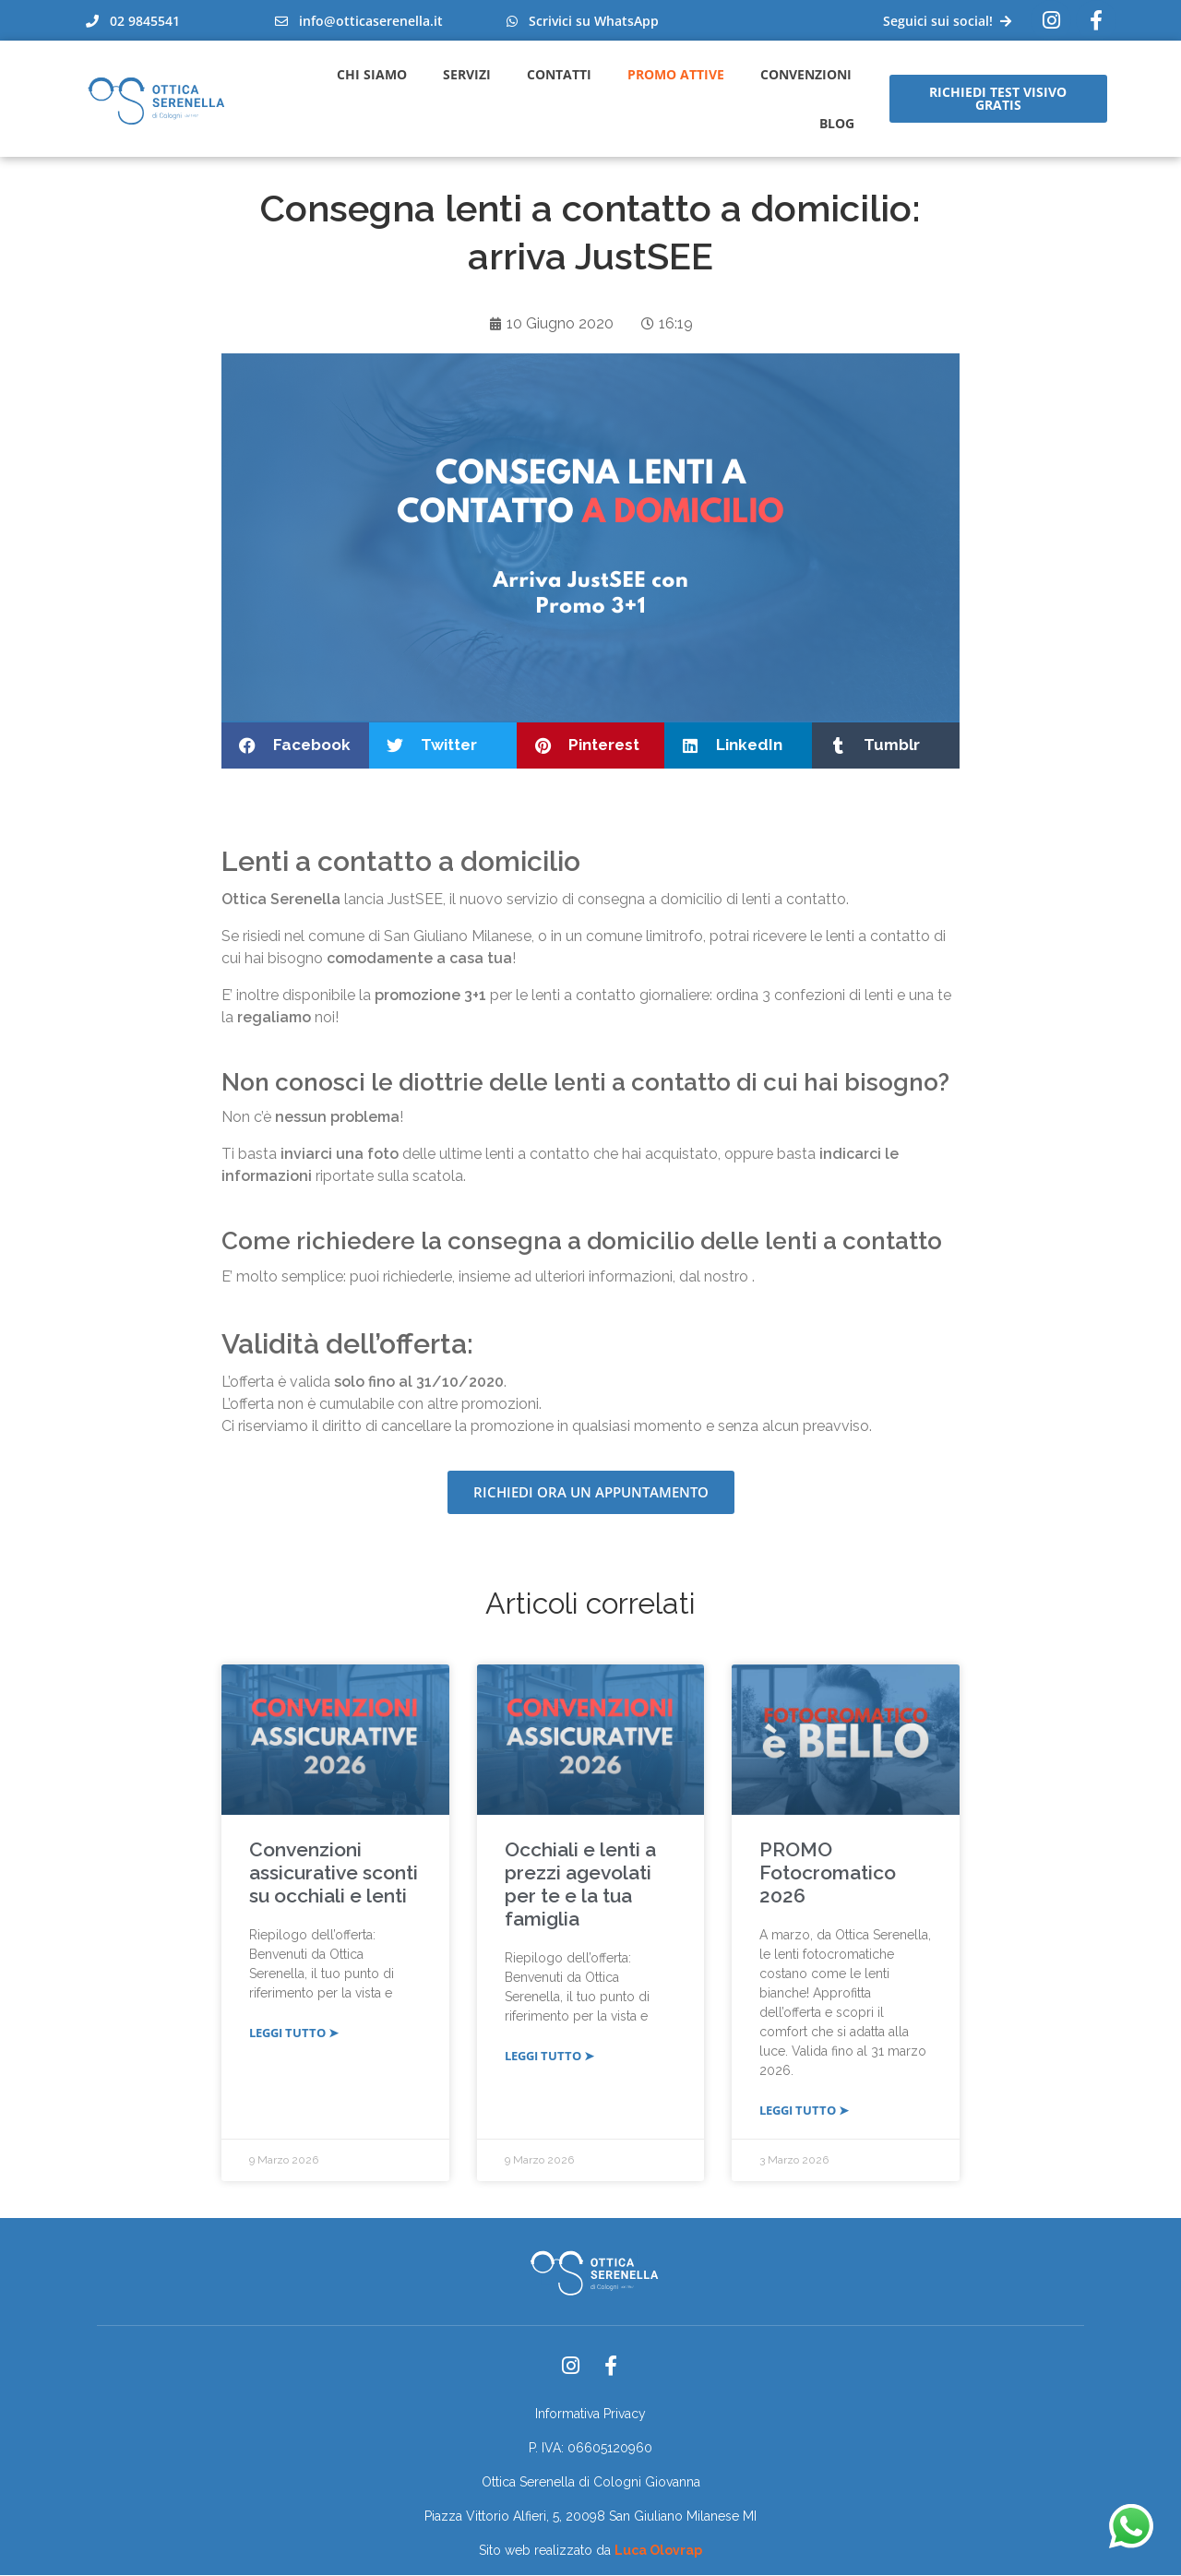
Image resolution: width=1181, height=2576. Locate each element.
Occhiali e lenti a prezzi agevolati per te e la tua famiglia (580, 1885)
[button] (295, 745)
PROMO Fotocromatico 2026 (827, 1873)
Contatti (559, 74)
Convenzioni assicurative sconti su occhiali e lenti (333, 1873)
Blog (836, 123)
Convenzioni (806, 74)
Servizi (467, 74)
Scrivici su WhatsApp (583, 21)
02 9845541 (133, 21)
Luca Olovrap (658, 2551)
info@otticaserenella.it (359, 21)
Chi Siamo (372, 74)
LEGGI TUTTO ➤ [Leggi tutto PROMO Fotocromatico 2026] (804, 2111)
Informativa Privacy (590, 2414)
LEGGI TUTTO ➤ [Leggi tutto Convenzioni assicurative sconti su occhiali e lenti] (294, 2033)
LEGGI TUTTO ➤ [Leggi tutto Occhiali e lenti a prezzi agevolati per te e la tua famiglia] (549, 2056)
